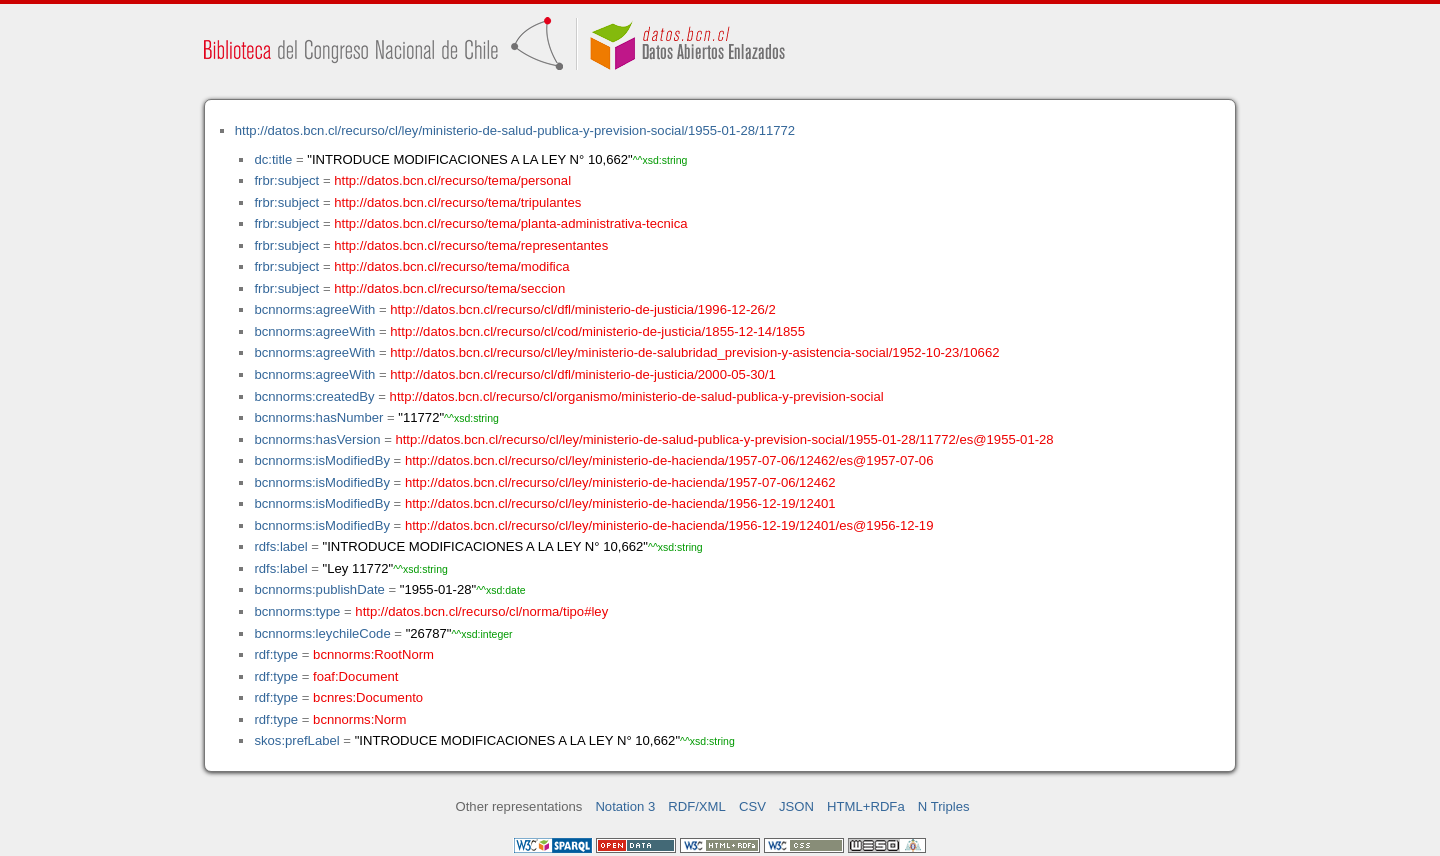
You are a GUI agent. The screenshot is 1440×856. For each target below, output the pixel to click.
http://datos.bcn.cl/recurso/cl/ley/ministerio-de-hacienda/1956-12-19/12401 (620, 503)
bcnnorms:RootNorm (373, 654)
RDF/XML (697, 806)
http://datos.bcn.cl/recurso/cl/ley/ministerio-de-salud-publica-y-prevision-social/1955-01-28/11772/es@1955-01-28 (724, 439)
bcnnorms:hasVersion (317, 439)
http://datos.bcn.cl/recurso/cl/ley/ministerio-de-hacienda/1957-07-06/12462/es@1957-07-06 (669, 460)
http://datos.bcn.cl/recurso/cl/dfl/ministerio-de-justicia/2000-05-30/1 (582, 374)
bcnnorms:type (297, 611)
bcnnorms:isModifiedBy (322, 460)
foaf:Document (355, 676)
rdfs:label (280, 546)
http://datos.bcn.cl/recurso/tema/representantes (471, 245)
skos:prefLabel (296, 740)
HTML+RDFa (866, 806)
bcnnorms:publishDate (319, 589)
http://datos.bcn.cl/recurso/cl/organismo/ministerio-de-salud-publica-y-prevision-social (637, 396)
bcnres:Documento (368, 697)
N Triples (944, 806)
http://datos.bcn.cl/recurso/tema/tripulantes (457, 202)
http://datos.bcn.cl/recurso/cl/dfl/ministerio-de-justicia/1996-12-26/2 (582, 309)
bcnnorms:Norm (359, 719)
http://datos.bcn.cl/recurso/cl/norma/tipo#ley (481, 611)
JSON (796, 806)
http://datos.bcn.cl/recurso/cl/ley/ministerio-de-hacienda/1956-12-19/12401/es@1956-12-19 (669, 525)
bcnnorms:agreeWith (314, 309)
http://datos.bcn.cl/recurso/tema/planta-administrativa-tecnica (510, 223)
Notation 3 (625, 806)
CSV (752, 806)
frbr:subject (286, 180)
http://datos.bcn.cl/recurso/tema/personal (452, 180)
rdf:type (276, 654)
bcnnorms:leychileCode (322, 633)
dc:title (273, 159)
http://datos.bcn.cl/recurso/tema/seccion (449, 288)
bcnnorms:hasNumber (318, 417)
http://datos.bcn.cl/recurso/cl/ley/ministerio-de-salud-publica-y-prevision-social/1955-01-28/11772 (515, 130)
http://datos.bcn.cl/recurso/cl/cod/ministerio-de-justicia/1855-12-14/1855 (597, 331)
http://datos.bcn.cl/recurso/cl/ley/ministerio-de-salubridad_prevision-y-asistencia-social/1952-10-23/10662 (694, 352)
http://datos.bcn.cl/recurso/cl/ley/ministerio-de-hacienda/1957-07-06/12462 (620, 482)
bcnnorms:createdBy (314, 396)
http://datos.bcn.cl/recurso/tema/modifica (451, 266)
